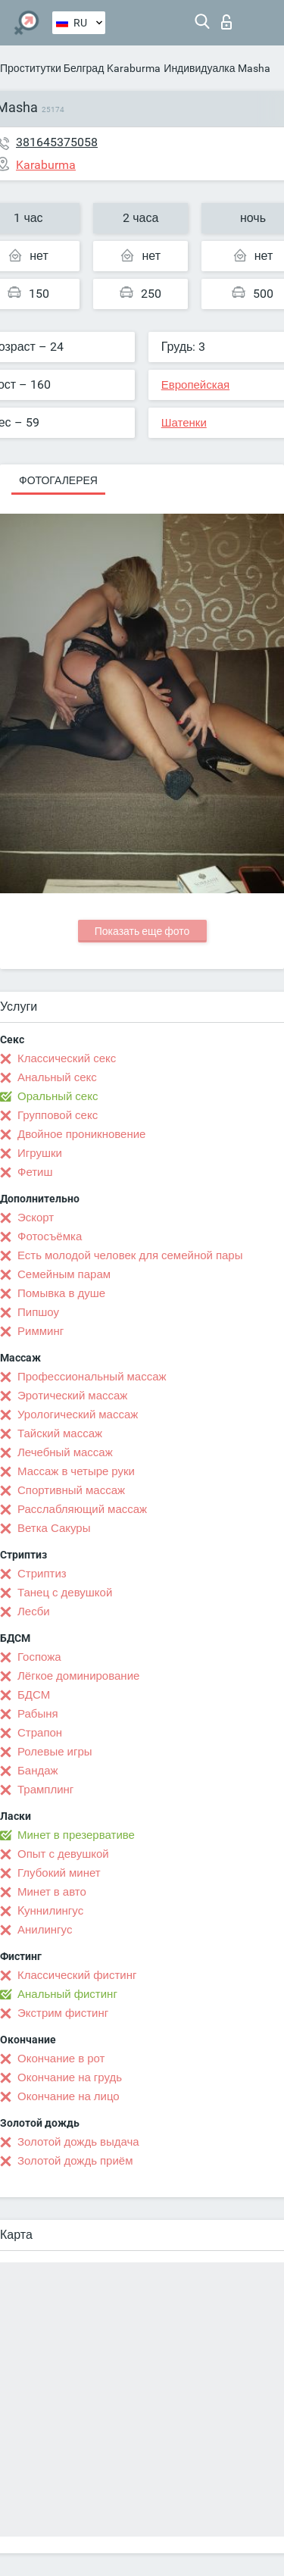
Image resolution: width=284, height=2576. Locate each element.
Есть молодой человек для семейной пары (129, 1255)
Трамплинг (45, 1789)
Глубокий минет (59, 1873)
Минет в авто (51, 1892)
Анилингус (44, 1930)
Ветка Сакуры (53, 1528)
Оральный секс (57, 1096)
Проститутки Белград (52, 68)
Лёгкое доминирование (78, 1676)
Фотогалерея (58, 480)
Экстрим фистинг (62, 2013)
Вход (226, 22)
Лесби (33, 1611)
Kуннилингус (50, 1911)
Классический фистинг (76, 1975)
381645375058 (57, 142)
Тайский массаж (59, 1433)
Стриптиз (42, 1573)
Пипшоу (38, 1312)
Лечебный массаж (65, 1452)
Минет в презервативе (76, 1835)
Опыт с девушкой (63, 1854)
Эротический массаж (72, 1395)
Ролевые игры (54, 1751)
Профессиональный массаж (92, 1376)
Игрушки (39, 1153)
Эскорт (35, 1217)
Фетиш (35, 1172)
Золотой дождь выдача (78, 2142)
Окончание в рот (61, 2058)
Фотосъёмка (49, 1236)
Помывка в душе (61, 1293)
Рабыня (37, 1714)
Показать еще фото (142, 931)
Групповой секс (57, 1115)
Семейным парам (64, 1274)
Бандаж (37, 1770)
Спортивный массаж (71, 1490)
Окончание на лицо (68, 2096)
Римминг (40, 1331)
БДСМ (33, 1695)
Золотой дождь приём (75, 2161)
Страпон (39, 1733)
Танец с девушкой (64, 1592)
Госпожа (39, 1657)
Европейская (195, 385)
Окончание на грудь (69, 2077)
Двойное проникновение (81, 1134)
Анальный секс (57, 1077)
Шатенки (184, 423)
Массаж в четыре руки (76, 1471)
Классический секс (66, 1058)
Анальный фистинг (67, 1994)
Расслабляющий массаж (82, 1509)
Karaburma (134, 68)
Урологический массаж (77, 1414)
